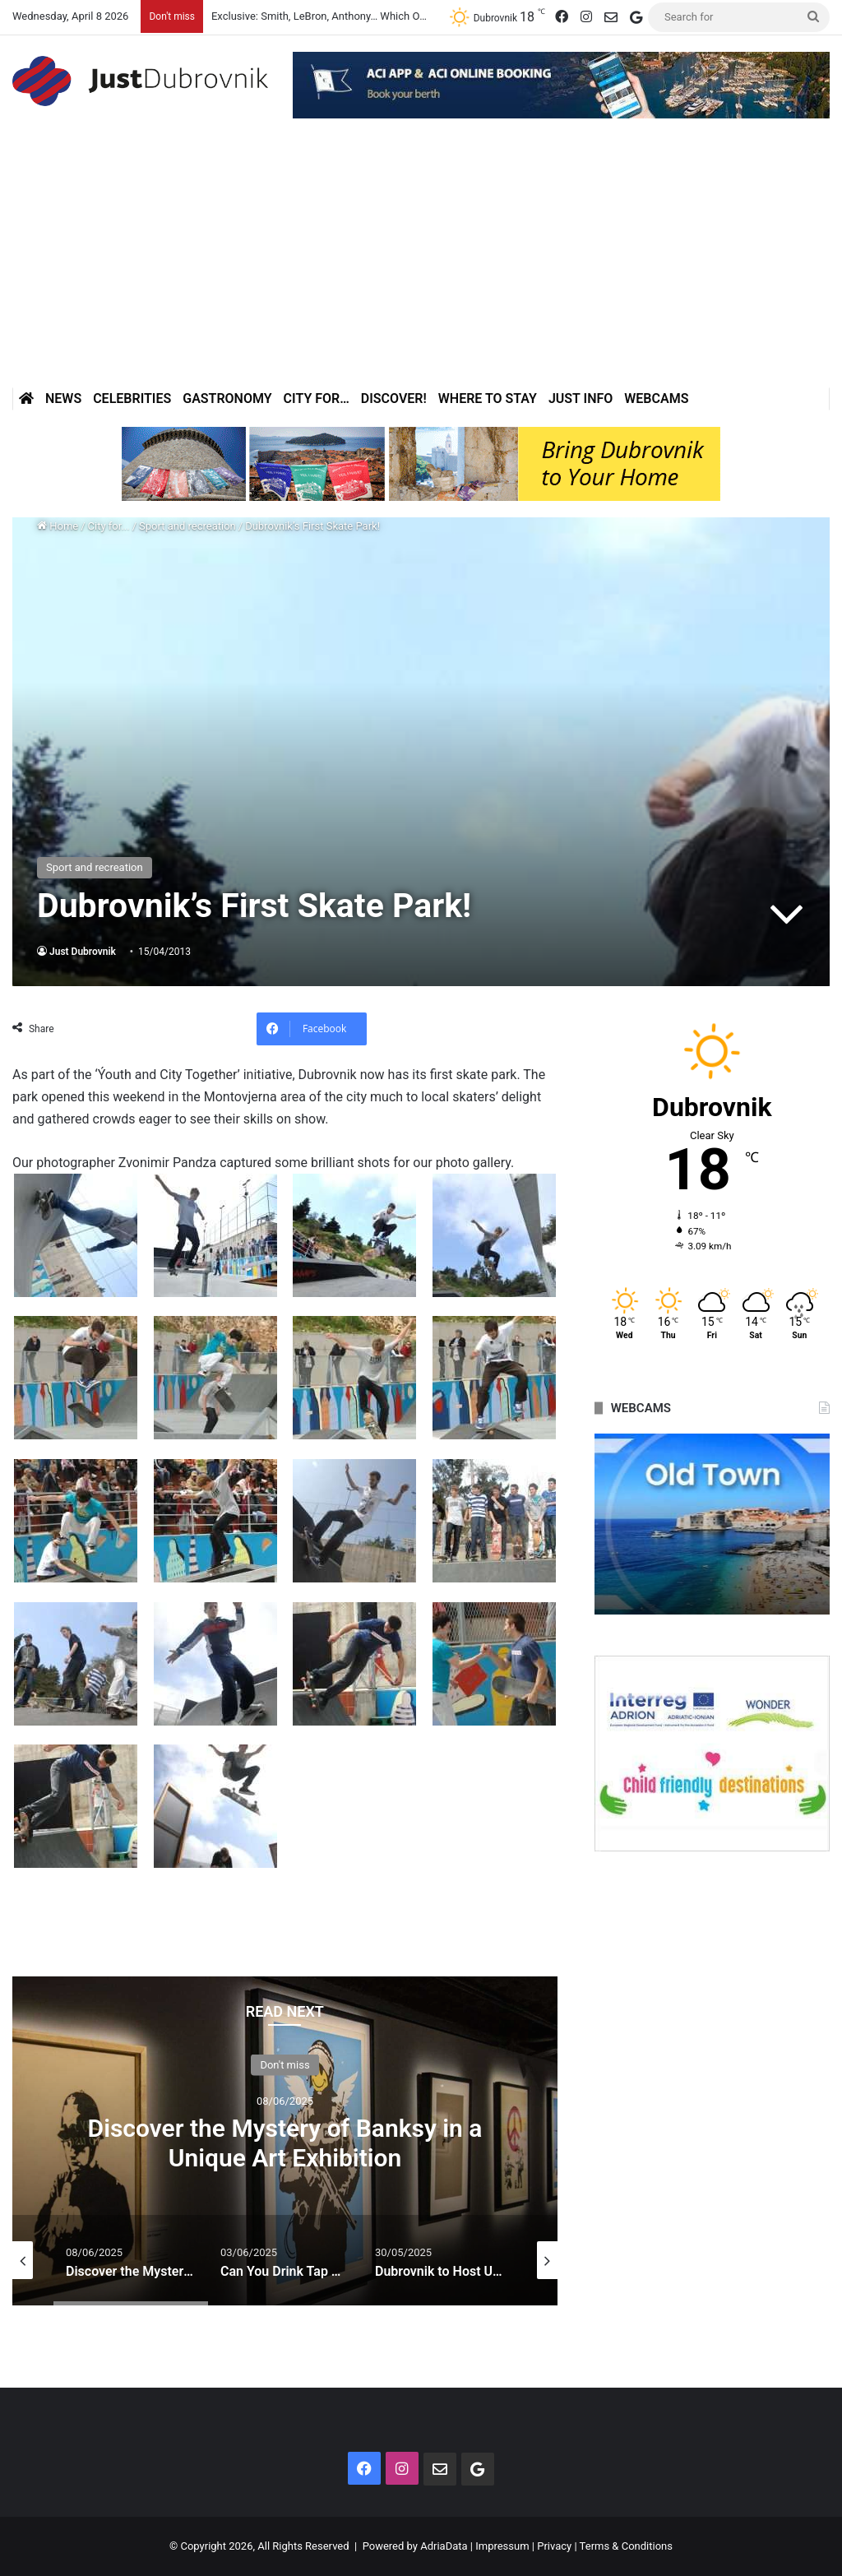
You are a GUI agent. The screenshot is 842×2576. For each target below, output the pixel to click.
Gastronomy (227, 398)
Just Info (580, 398)
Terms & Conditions (626, 2546)
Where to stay (487, 398)
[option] (284, 2140)
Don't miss (284, 2065)
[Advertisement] (421, 264)
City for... (109, 526)
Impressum (502, 2546)
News (63, 398)
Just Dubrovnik (82, 951)
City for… (316, 398)
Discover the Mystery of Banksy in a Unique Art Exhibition (285, 2143)
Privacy (554, 2546)
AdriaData (443, 2546)
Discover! (394, 398)
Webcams (656, 398)
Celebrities (132, 398)
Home (57, 526)
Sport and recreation (187, 526)
